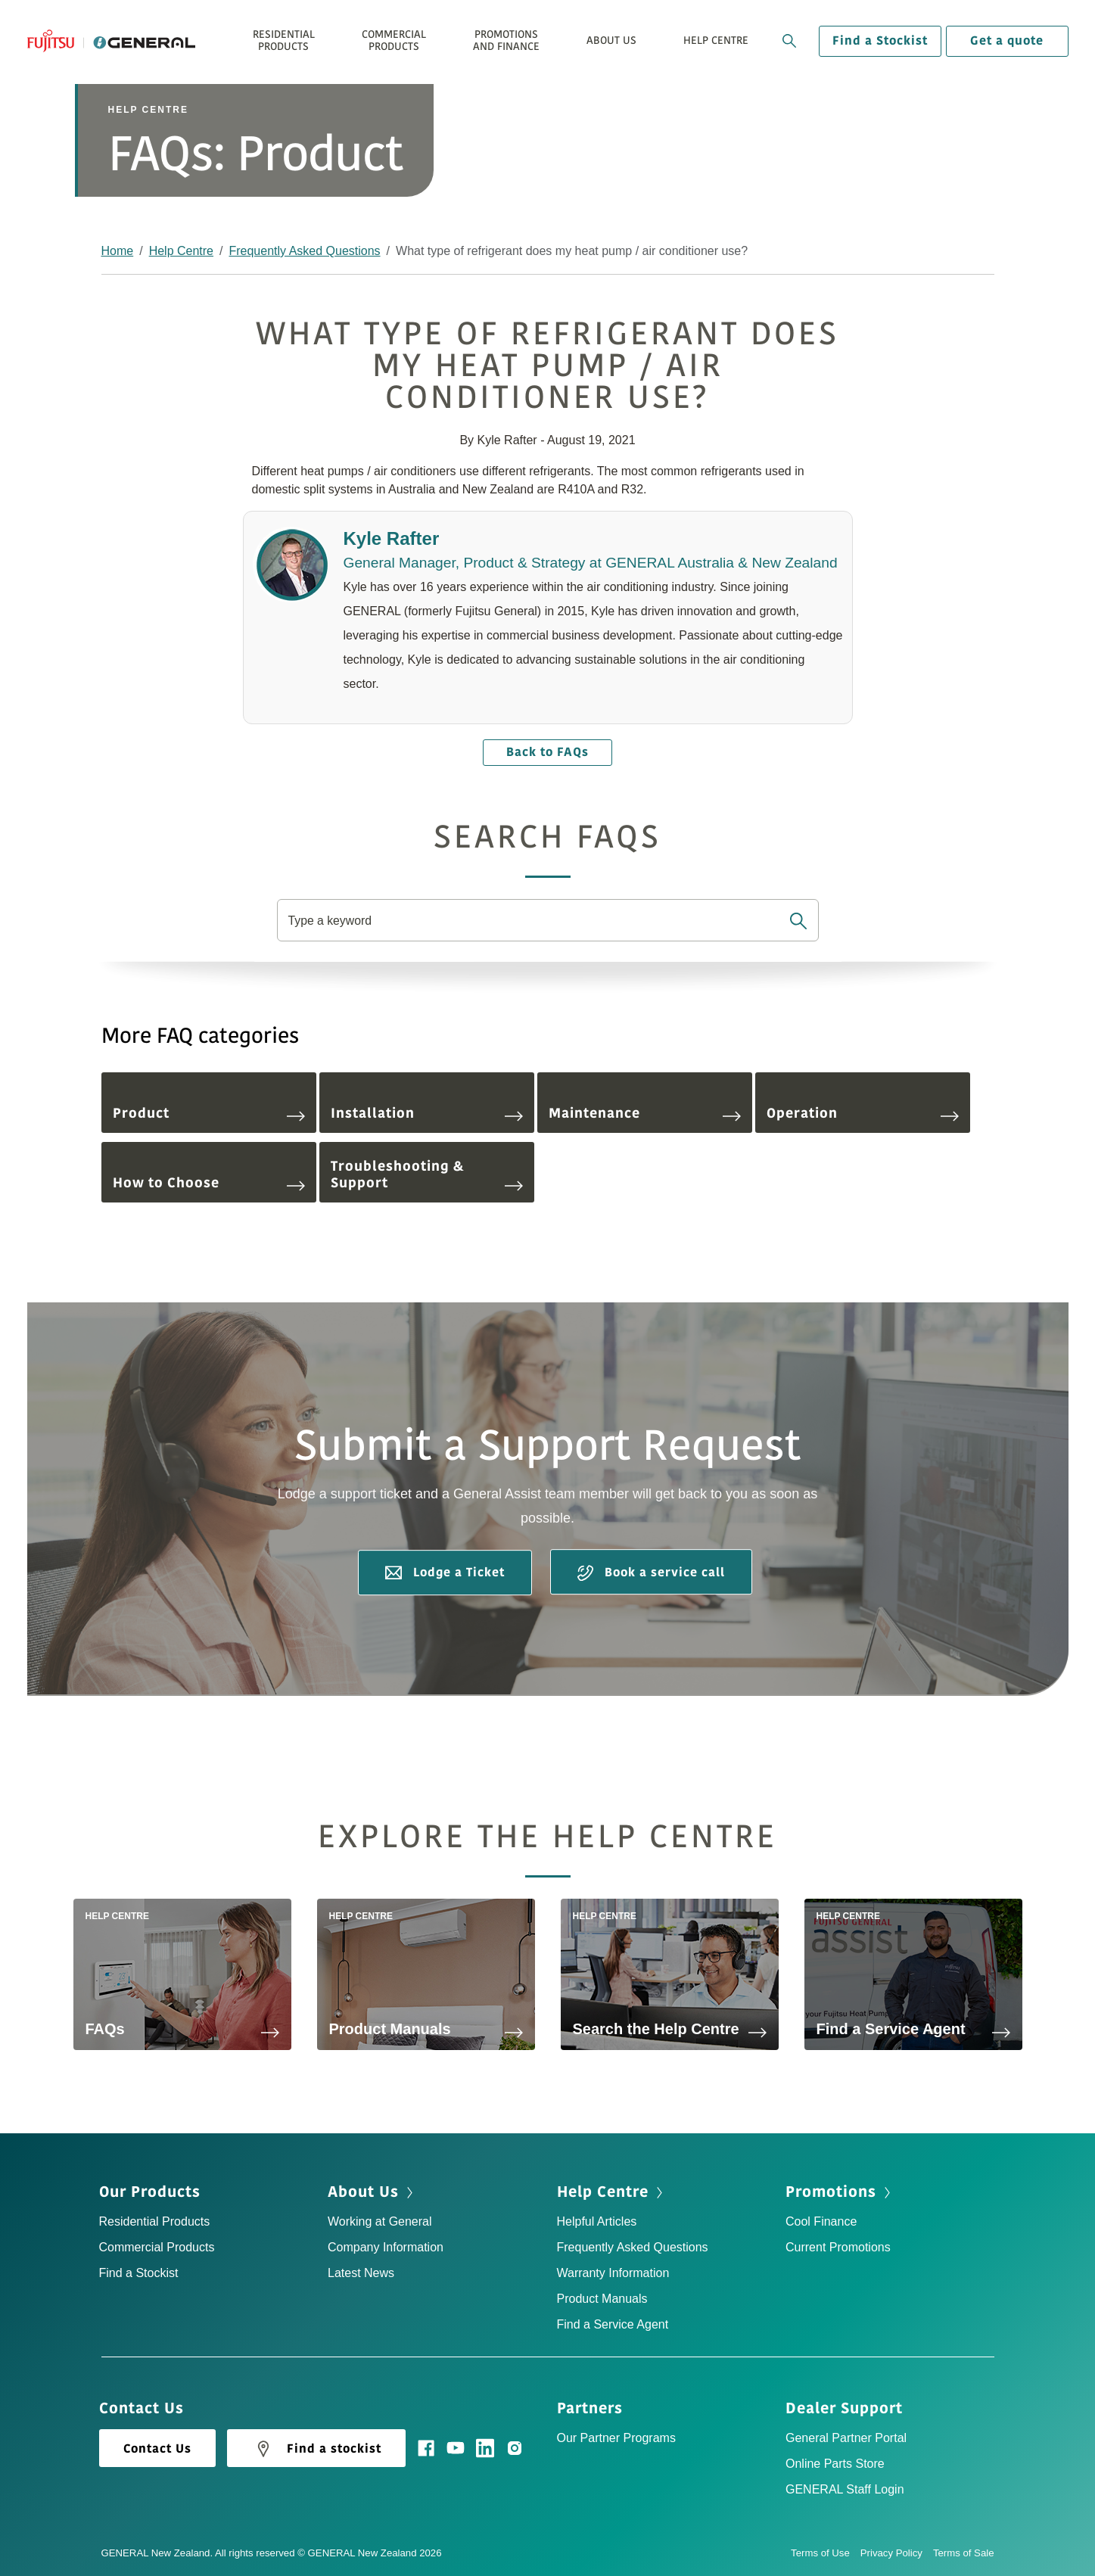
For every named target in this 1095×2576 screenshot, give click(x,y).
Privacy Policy (896, 2553)
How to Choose (209, 1183)
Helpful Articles (597, 2221)
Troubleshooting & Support (427, 1174)
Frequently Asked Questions (304, 250)
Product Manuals (602, 2298)
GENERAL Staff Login (844, 2489)
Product (209, 1113)
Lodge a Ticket (445, 1572)
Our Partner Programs (616, 2437)
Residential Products (154, 2221)
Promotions (830, 2192)
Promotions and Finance (506, 40)
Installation (427, 1113)
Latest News (361, 2272)
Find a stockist (316, 2449)
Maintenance (645, 1113)
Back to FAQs (547, 752)
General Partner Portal (846, 2437)
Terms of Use (825, 2553)
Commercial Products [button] (394, 40)
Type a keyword (330, 920)
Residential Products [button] (284, 40)
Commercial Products (157, 2247)
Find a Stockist (880, 41)
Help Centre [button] (715, 40)
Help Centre (181, 250)
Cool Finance (821, 2221)
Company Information (385, 2247)
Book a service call (651, 1572)
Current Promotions (838, 2247)
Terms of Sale (963, 2553)
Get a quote (1007, 41)
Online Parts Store (835, 2463)
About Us (363, 2192)
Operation (863, 1113)
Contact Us (157, 2449)
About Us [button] (611, 40)
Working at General (380, 2221)
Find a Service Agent (613, 2324)
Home (117, 250)
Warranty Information (613, 2272)
